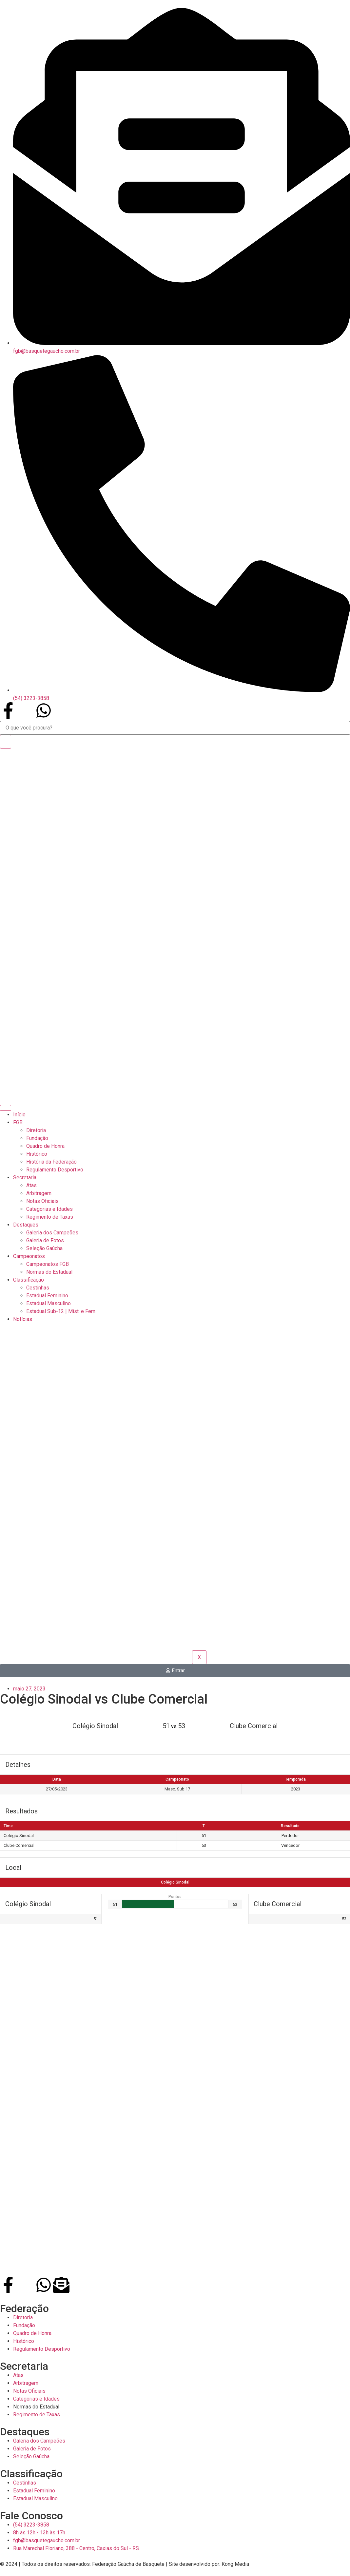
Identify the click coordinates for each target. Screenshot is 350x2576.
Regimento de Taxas (49, 1217)
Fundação (37, 1138)
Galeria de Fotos (45, 1240)
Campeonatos (29, 1256)
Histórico (36, 1154)
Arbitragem (38, 1193)
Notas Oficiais (42, 1201)
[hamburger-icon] (5, 1108)
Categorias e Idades (49, 1209)
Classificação (28, 1280)
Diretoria (36, 1130)
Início (19, 1114)
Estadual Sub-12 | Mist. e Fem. (61, 1311)
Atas (31, 1185)
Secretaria (24, 1177)
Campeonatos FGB (47, 1264)
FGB (18, 1122)
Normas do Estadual (49, 1272)
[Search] (5, 742)
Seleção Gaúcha (44, 1248)
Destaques (25, 1225)
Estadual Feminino (47, 1295)
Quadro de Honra (45, 1146)
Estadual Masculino (48, 1303)
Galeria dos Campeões (52, 1232)
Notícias (22, 1319)
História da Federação (51, 1162)
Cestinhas (37, 1288)
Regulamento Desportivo (54, 1170)
